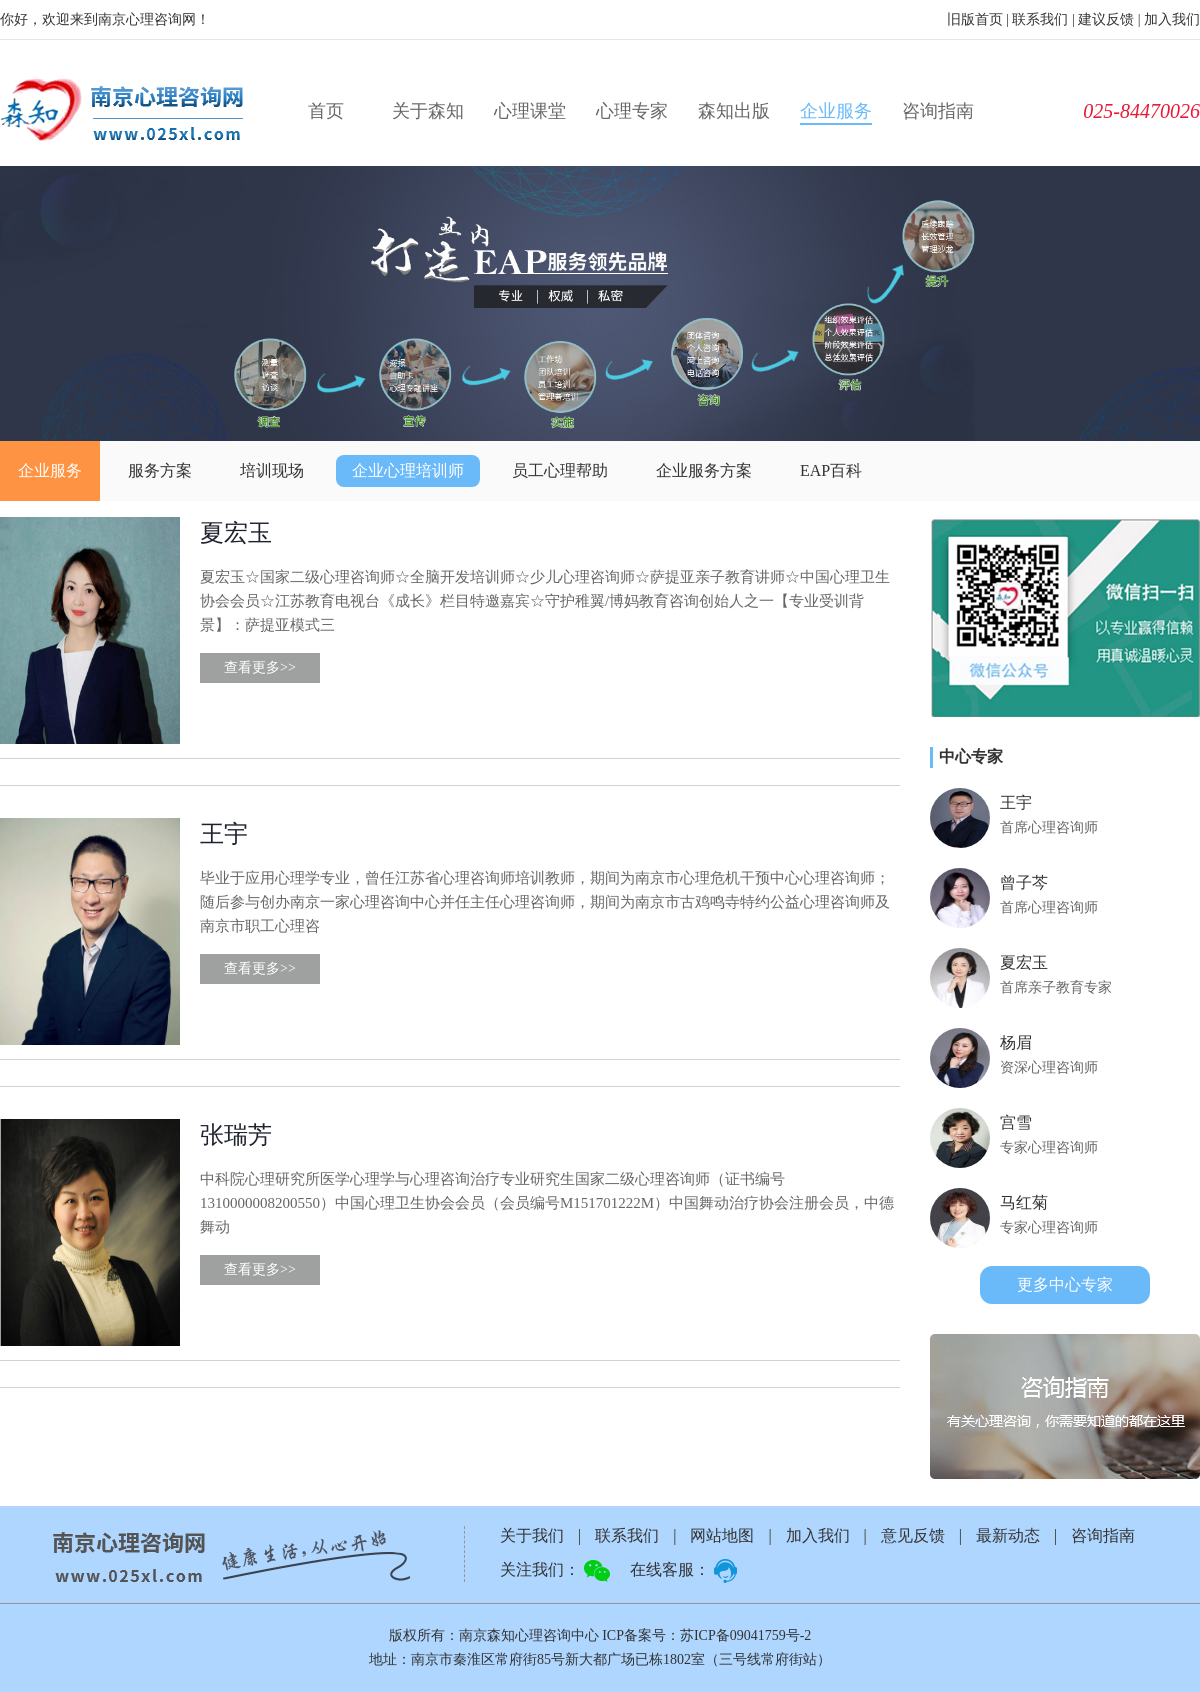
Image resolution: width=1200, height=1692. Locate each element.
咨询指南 (938, 111)
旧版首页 (975, 19)
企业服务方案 (704, 470)
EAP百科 (831, 470)
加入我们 (1172, 19)
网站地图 (722, 1535)
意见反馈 (913, 1535)
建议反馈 (1106, 19)
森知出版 (734, 111)
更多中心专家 (1065, 1284)
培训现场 (272, 470)
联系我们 (1040, 19)
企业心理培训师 (408, 470)
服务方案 (160, 470)
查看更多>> (260, 667)
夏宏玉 (236, 533)
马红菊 (1024, 1202)
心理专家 (632, 111)
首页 (326, 111)
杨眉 (1016, 1042)
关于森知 (428, 111)
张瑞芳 (236, 1135)
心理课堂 (530, 111)
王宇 (224, 834)
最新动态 (1008, 1535)
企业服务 (836, 111)
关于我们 (532, 1535)
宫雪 (1016, 1122)
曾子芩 (1024, 882)
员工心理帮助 (560, 470)
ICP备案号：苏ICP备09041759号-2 (706, 1635)
